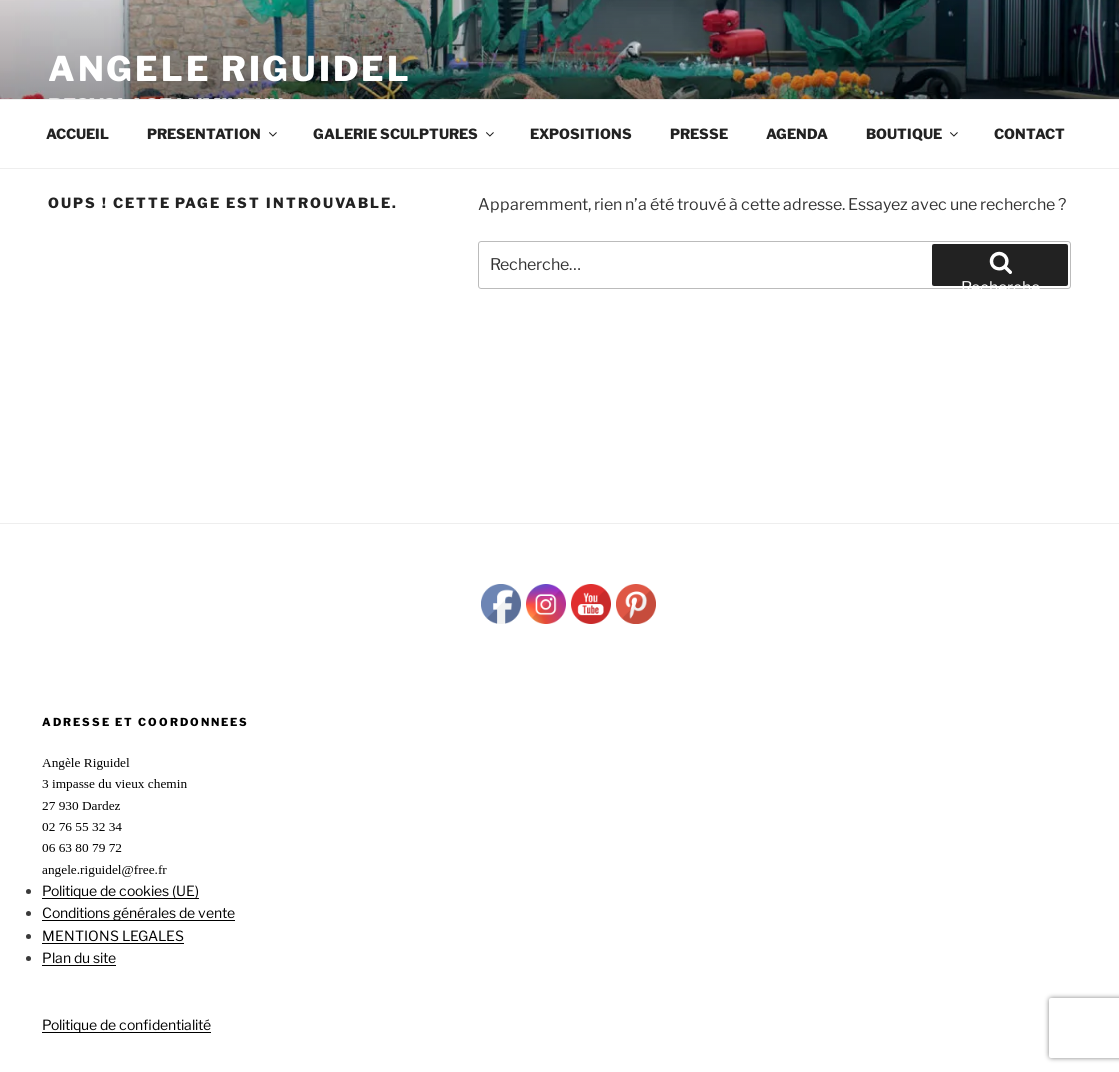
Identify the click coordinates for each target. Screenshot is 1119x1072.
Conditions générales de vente (138, 912)
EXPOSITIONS (581, 133)
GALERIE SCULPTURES (405, 133)
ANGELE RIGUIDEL (230, 68)
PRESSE (699, 133)
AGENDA (797, 133)
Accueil (77, 133)
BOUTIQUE (913, 133)
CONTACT (1029, 133)
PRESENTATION (213, 133)
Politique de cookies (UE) (120, 890)
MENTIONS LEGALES (113, 935)
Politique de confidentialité (126, 1024)
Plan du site (79, 957)
